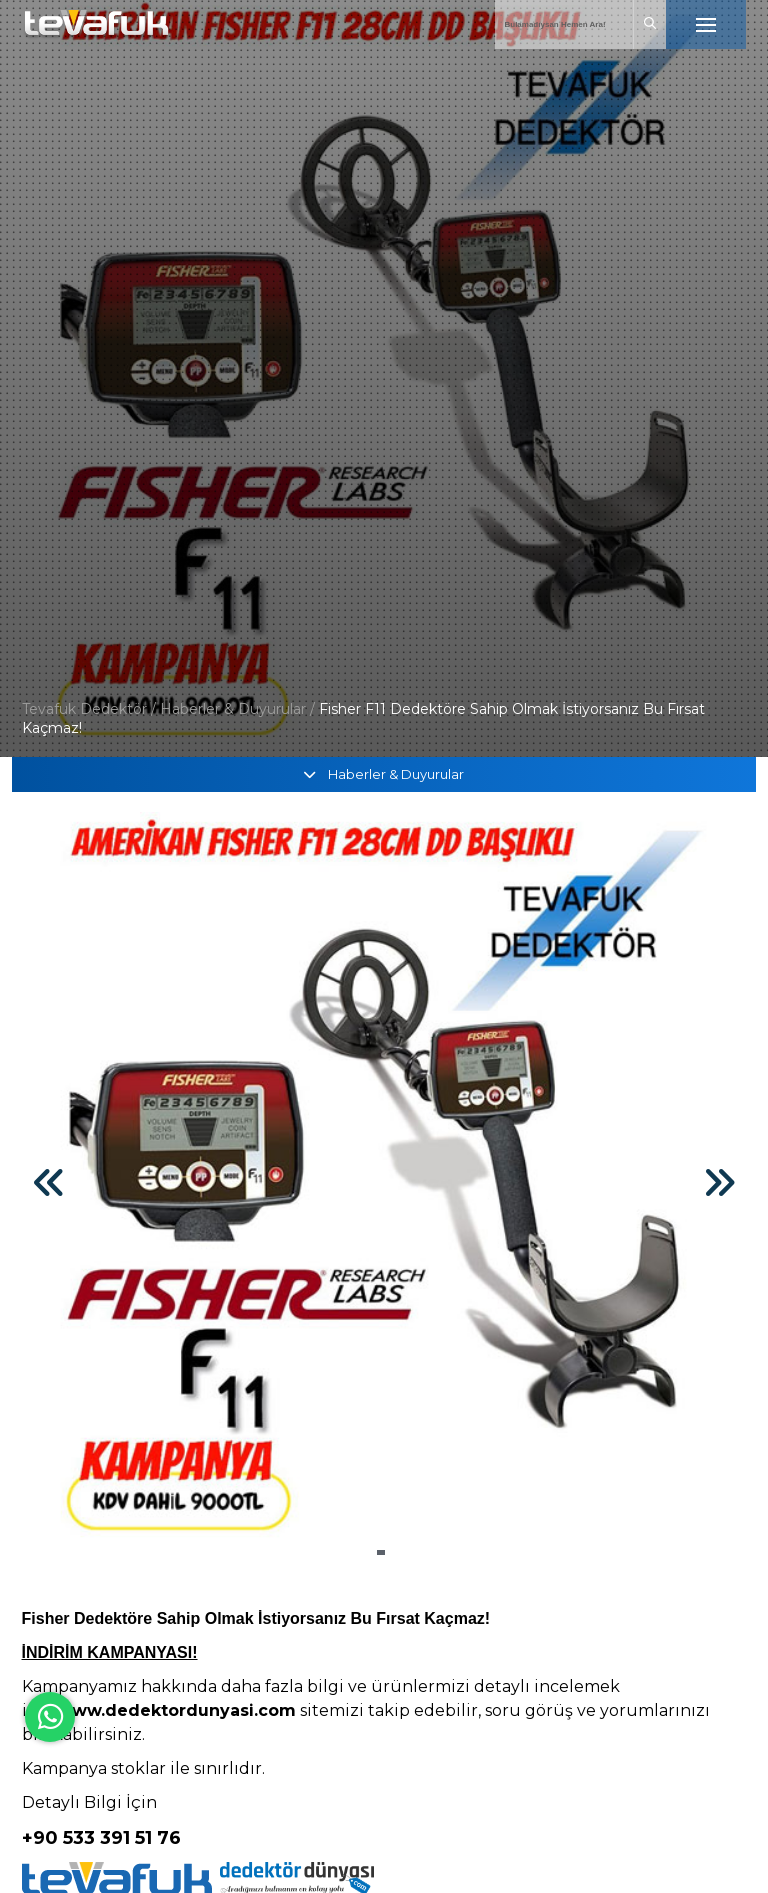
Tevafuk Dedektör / (89, 709)
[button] (381, 1552)
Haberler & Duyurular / (237, 709)
